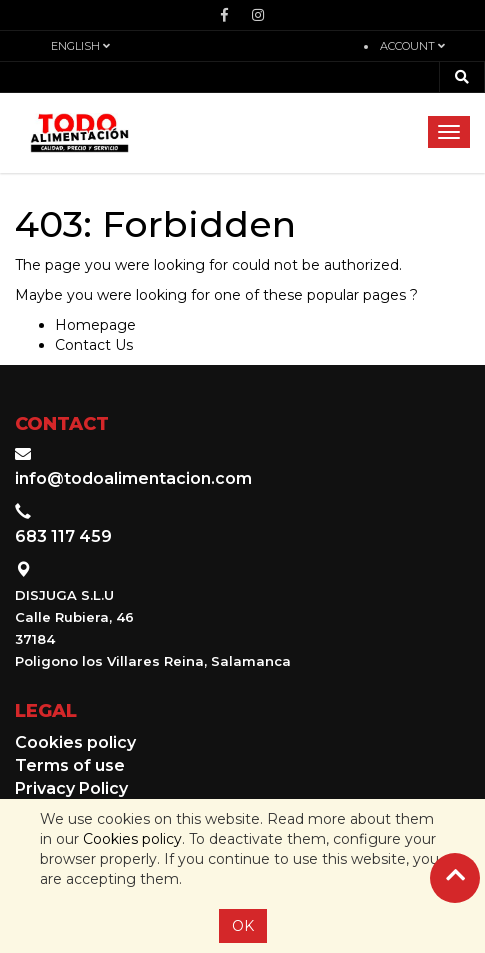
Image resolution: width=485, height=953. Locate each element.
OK (243, 926)
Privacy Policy (71, 788)
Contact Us (94, 345)
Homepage (95, 325)
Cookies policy (132, 839)
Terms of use (70, 765)
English (80, 46)
